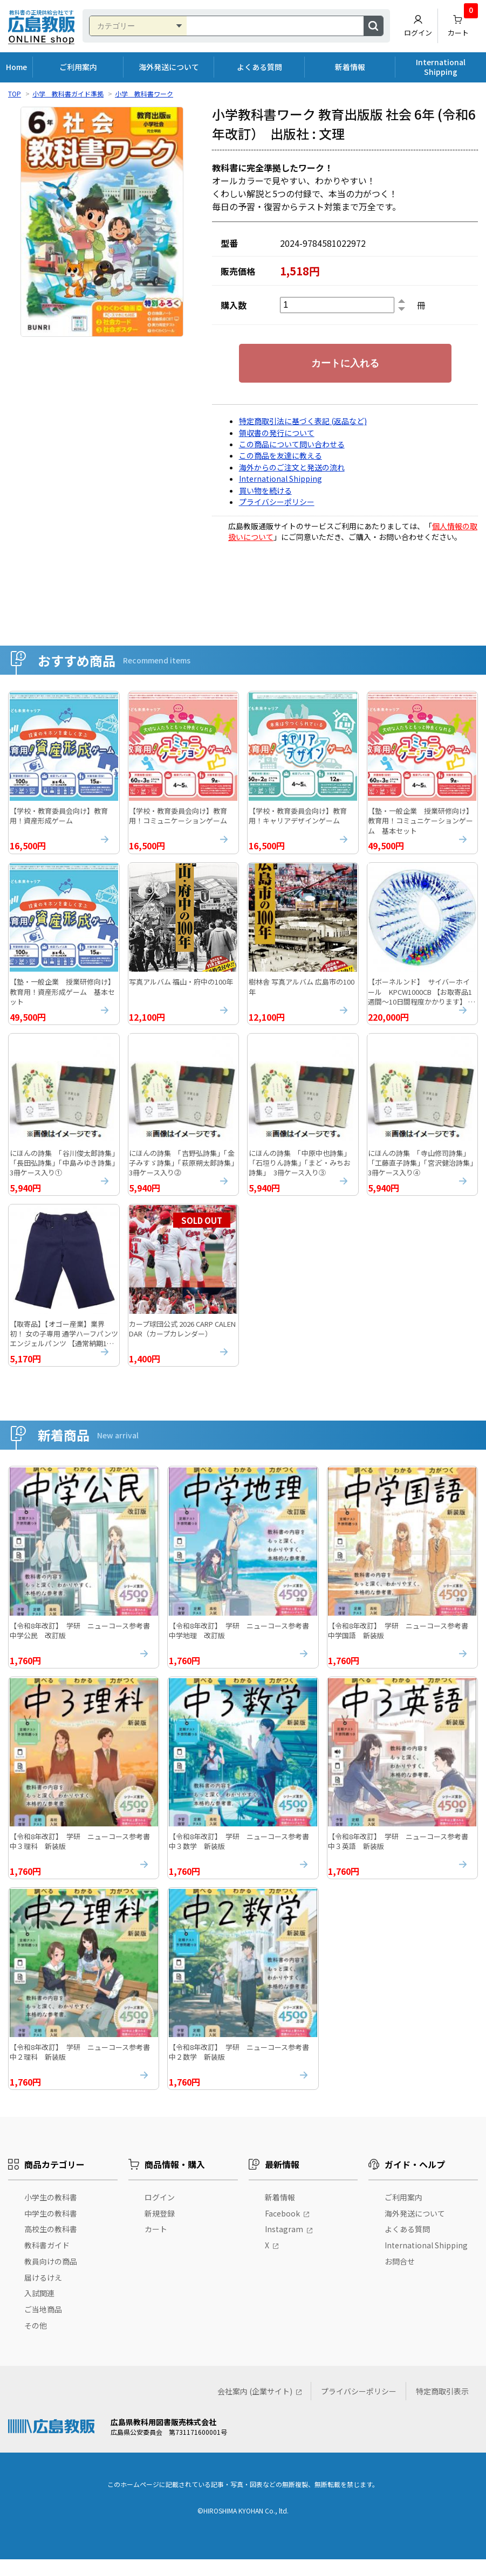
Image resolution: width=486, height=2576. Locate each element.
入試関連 (39, 2310)
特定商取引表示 (442, 2407)
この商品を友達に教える (280, 455)
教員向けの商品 (50, 2278)
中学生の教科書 (50, 2230)
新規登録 (160, 2230)
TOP (14, 93)
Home (16, 66)
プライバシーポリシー (276, 501)
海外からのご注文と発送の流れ (292, 467)
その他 (35, 2342)
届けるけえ (43, 2294)
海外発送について (169, 66)
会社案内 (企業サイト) (254, 2407)
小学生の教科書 (50, 2213)
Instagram (284, 2246)
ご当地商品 (43, 2326)
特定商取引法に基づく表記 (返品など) (303, 421)
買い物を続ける (265, 490)
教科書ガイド (47, 2261)
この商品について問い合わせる (292, 444)
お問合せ (400, 2278)
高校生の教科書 (50, 2246)
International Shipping (441, 67)
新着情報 (350, 66)
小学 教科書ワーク (144, 93)
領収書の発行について (276, 432)
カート (463, 23)
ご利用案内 (78, 66)
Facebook (282, 2230)
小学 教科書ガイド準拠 (68, 93)
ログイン (418, 26)
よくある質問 (259, 66)
